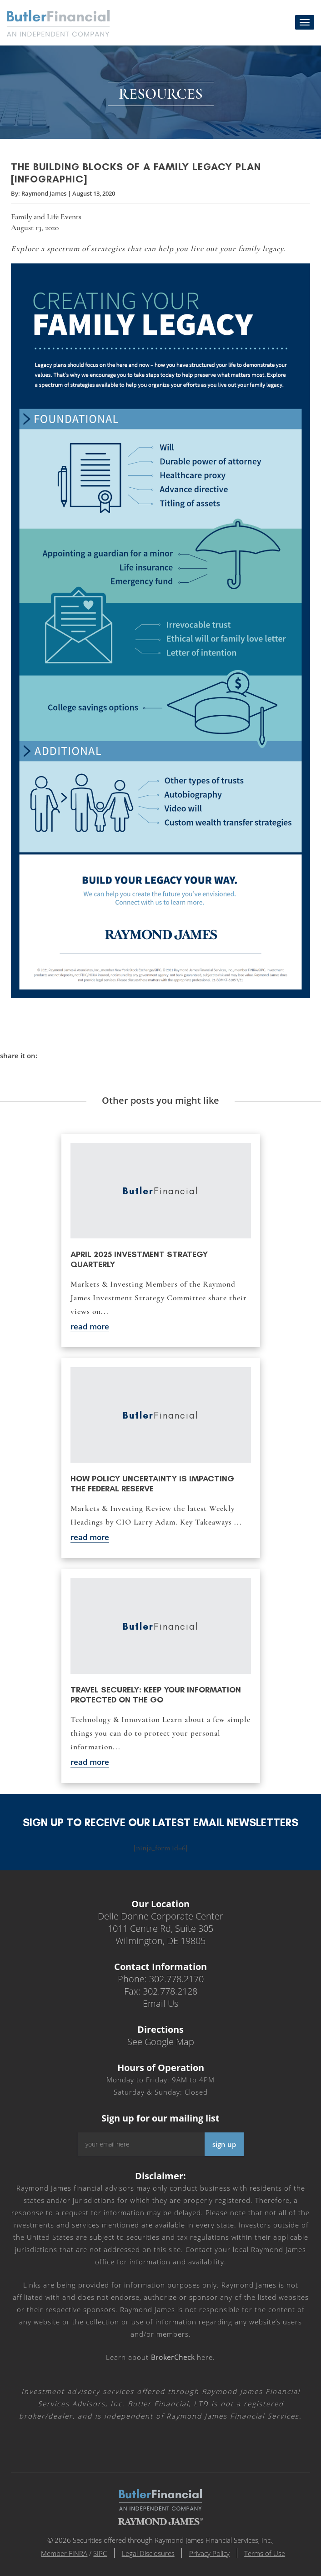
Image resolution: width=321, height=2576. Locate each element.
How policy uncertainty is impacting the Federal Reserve (152, 1484)
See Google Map (160, 2042)
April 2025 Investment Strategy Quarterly (139, 1259)
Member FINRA (64, 2553)
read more (89, 1326)
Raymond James (43, 193)
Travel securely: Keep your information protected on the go (155, 1695)
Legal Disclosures (148, 2553)
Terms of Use (265, 2553)
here (182, 2357)
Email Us (160, 2003)
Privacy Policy (210, 2553)
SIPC (100, 2553)
